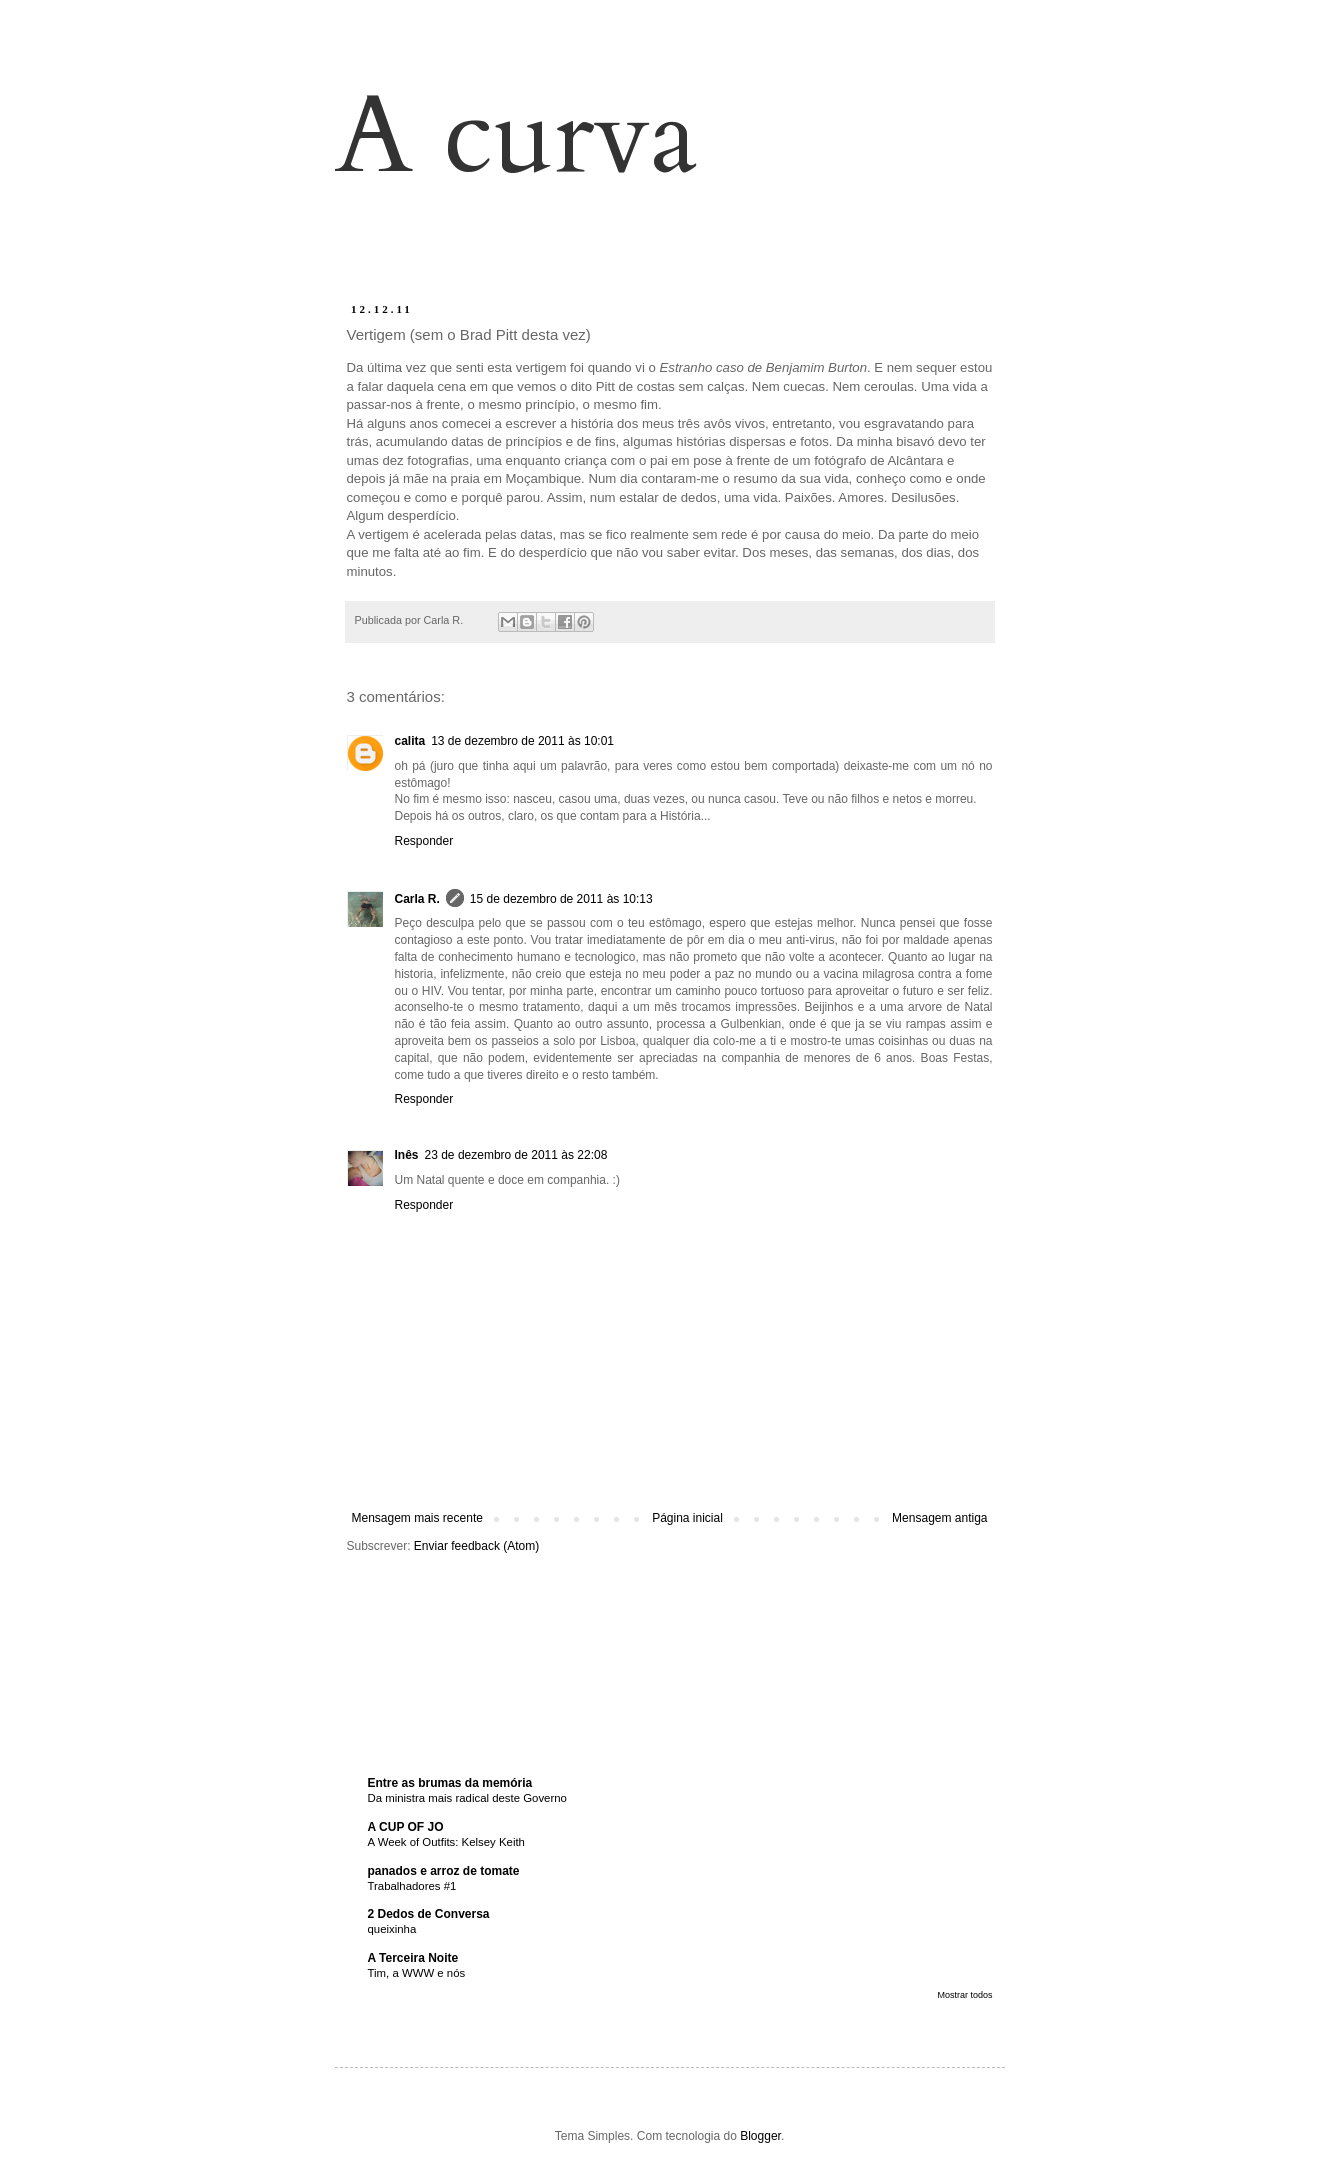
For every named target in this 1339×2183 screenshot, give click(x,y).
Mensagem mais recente (417, 1518)
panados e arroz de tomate (444, 1871)
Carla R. (417, 899)
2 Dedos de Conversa (429, 1914)
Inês (407, 1155)
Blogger (760, 2136)
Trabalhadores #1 (412, 1886)
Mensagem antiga (939, 1518)
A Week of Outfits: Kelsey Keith (446, 1842)
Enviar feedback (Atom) (476, 1546)
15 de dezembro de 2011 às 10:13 (561, 899)
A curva (516, 136)
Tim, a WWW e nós (417, 1973)
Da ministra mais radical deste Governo (467, 1798)
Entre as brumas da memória (450, 1783)
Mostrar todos (964, 1995)
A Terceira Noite (413, 1958)
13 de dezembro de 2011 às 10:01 (522, 741)
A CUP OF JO (406, 1827)
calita (410, 741)
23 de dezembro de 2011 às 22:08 (516, 1155)
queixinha (392, 1929)
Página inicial (687, 1518)
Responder (424, 841)
